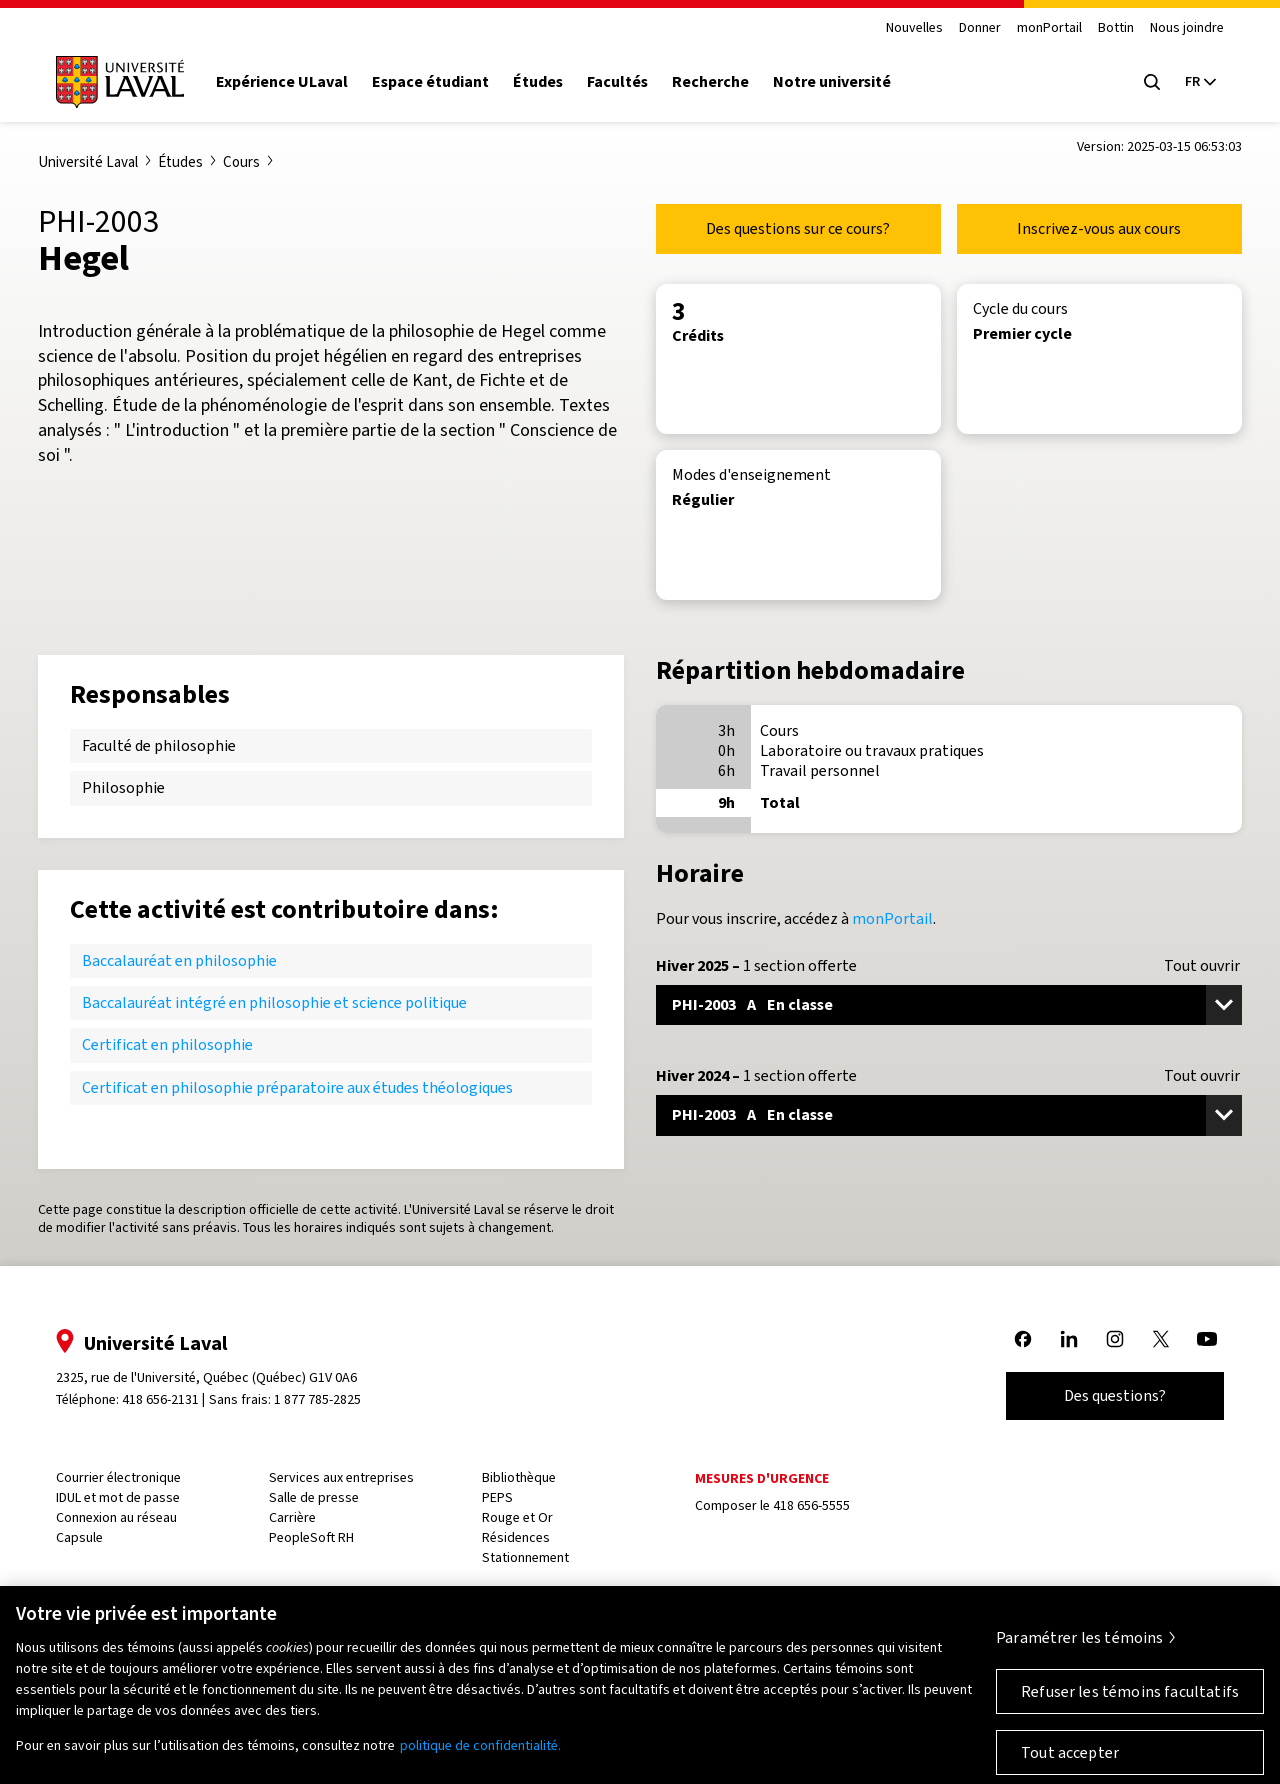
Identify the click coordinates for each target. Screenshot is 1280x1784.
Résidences (516, 1537)
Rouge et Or (517, 1517)
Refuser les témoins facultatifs (1130, 1705)
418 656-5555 (811, 1505)
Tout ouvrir (1202, 966)
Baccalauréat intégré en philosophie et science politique (274, 1002)
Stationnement (525, 1557)
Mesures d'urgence (762, 1478)
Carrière (292, 1517)
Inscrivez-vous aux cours (1099, 228)
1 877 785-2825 (317, 1399)
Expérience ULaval (282, 82)
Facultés (617, 82)
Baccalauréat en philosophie (179, 960)
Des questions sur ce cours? (798, 228)
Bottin (1116, 28)
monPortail (1049, 28)
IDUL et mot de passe (118, 1497)
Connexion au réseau (116, 1517)
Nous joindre (1187, 28)
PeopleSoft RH (311, 1537)
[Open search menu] (1152, 82)
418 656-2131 (160, 1399)
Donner (980, 28)
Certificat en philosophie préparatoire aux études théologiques (297, 1087)
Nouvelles (914, 28)
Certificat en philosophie (167, 1044)
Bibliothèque (519, 1477)
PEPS (497, 1497)
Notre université (832, 82)
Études (538, 82)
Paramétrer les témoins (1080, 1651)
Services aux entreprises (341, 1477)
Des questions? (1115, 1395)
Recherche (710, 82)
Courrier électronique (118, 1477)
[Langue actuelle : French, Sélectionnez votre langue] (1200, 82)
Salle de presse (314, 1497)
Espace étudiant (430, 82)
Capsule (79, 1537)
